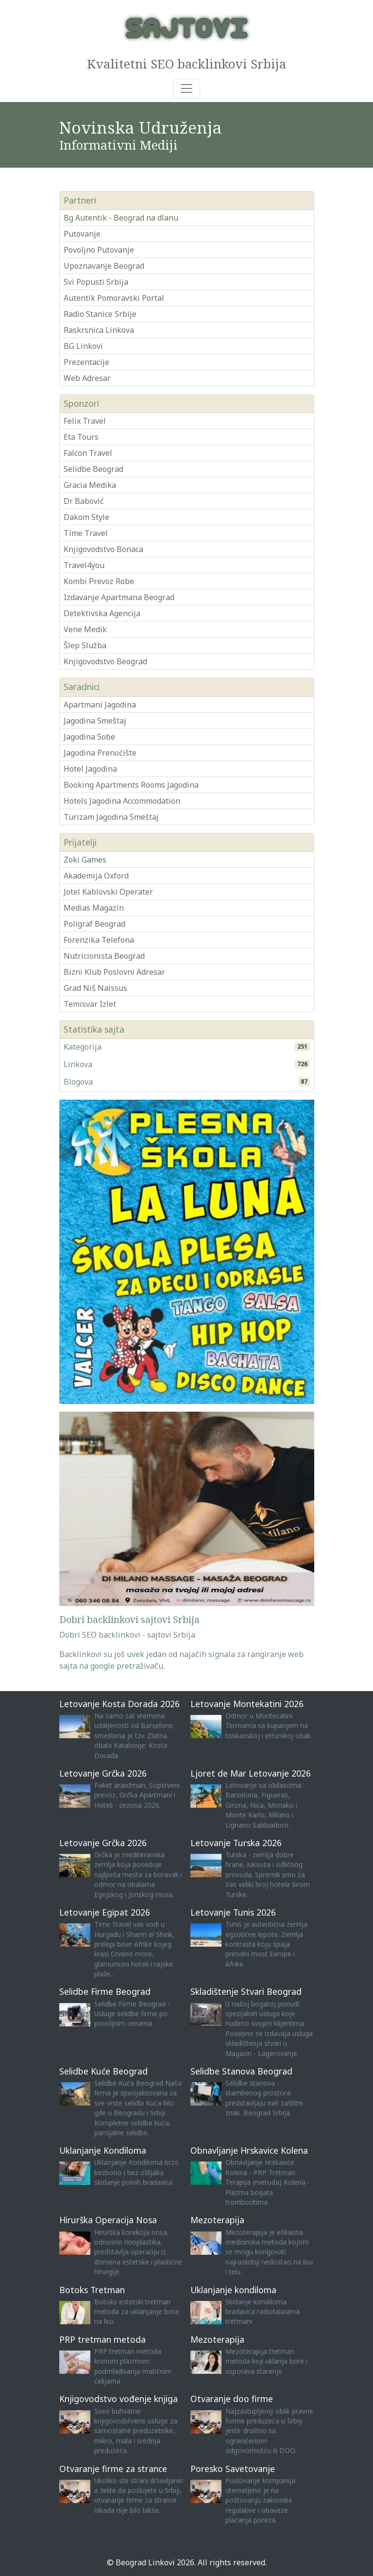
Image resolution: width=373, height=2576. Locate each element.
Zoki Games (85, 859)
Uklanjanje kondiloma (233, 2290)
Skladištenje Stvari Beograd (246, 1991)
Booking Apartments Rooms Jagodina (131, 784)
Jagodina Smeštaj (95, 720)
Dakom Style (86, 517)
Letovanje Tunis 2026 (233, 1912)
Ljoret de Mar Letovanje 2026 (250, 1773)
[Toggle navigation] (186, 88)
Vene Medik (85, 629)
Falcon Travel (88, 453)
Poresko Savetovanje (232, 2468)
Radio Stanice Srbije (100, 314)
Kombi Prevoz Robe (99, 581)
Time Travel (86, 533)
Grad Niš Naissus (95, 988)
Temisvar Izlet (90, 1004)
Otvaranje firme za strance (113, 2468)
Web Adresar (87, 378)
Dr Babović (84, 501)
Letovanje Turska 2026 (236, 1843)
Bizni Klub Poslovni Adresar (114, 972)
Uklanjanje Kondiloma (102, 2150)
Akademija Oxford (96, 875)
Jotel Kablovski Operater (108, 891)
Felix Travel (85, 420)
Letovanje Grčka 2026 (103, 1773)
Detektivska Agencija (102, 613)
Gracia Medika (90, 485)
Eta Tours (81, 437)
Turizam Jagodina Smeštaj (111, 817)
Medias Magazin (94, 907)
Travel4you (84, 565)
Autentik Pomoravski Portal (114, 298)
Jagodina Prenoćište (100, 752)
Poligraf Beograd (94, 923)
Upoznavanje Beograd (104, 265)
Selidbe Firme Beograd (105, 1991)
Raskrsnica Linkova (99, 330)
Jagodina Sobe (89, 736)
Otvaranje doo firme (231, 2398)
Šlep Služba (85, 645)
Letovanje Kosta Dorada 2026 (119, 1704)
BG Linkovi (83, 346)
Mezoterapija (217, 2220)
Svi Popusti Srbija (96, 282)
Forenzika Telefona (99, 939)
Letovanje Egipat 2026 (104, 1912)
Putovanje (82, 233)
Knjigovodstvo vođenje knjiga (118, 2398)
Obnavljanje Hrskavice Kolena (249, 2150)
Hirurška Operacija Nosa (108, 2220)
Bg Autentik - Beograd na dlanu (121, 217)
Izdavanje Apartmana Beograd (119, 597)
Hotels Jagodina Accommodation (122, 800)
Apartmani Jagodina (100, 704)
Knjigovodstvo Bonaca (103, 549)
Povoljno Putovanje (99, 249)
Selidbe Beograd (93, 469)
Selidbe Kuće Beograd (103, 2071)
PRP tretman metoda (102, 2339)
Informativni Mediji (118, 145)
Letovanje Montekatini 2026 (247, 1704)
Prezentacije (86, 362)
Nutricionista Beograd (104, 956)
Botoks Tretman (92, 2290)
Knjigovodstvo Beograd (105, 661)
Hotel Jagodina (90, 768)
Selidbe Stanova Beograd (241, 2071)
